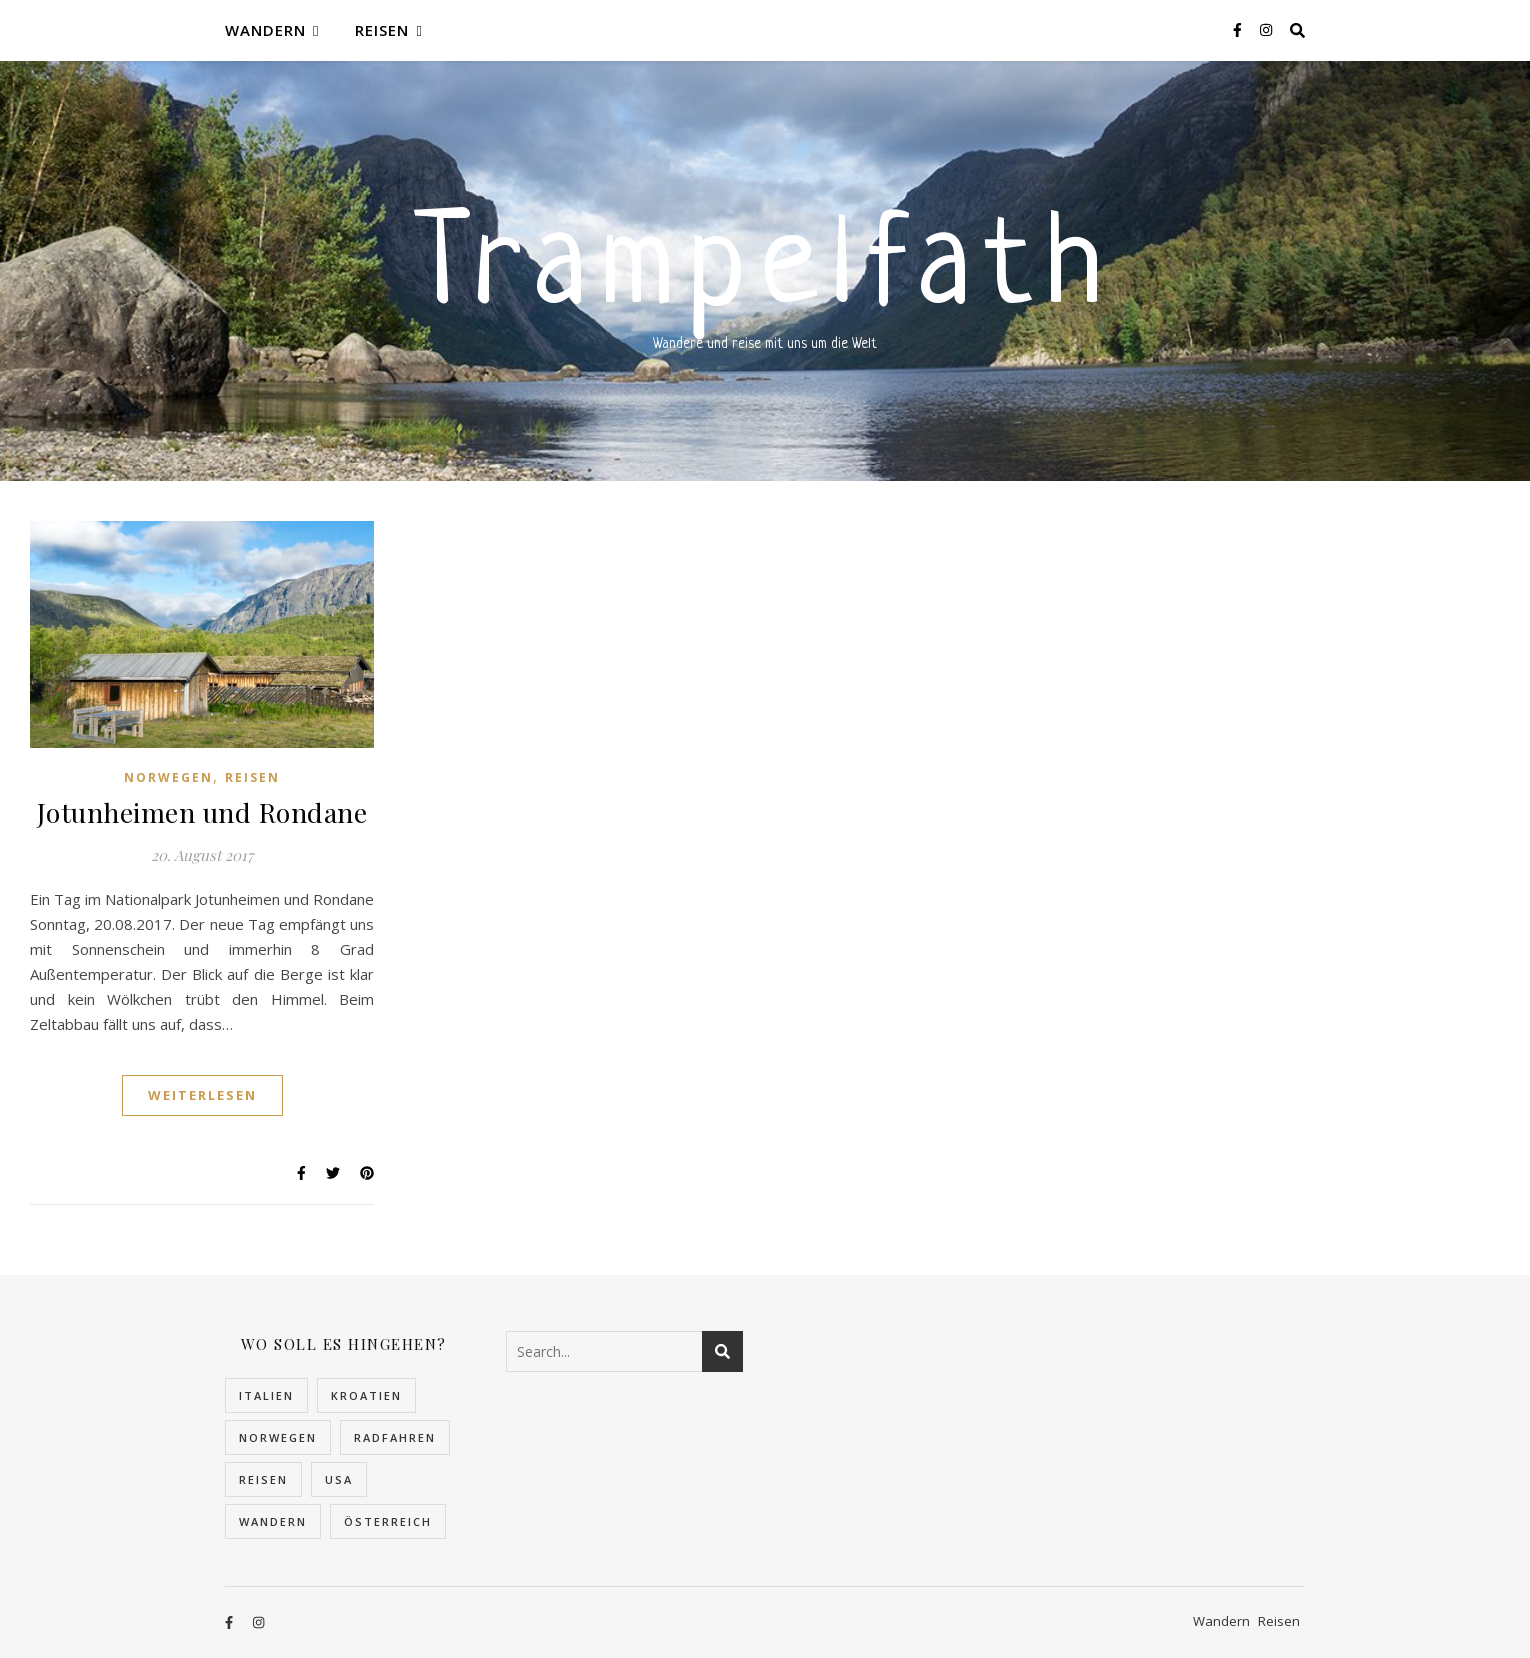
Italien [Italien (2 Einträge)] (266, 1395)
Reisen (382, 30)
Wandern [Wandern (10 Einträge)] (273, 1521)
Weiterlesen (202, 1095)
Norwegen (168, 777)
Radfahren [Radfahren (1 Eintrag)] (395, 1437)
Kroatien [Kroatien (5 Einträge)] (366, 1395)
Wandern (265, 30)
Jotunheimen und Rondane (202, 812)
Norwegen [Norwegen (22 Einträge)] (278, 1437)
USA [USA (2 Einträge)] (339, 1479)
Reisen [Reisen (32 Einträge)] (263, 1479)
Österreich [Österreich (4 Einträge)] (388, 1521)
